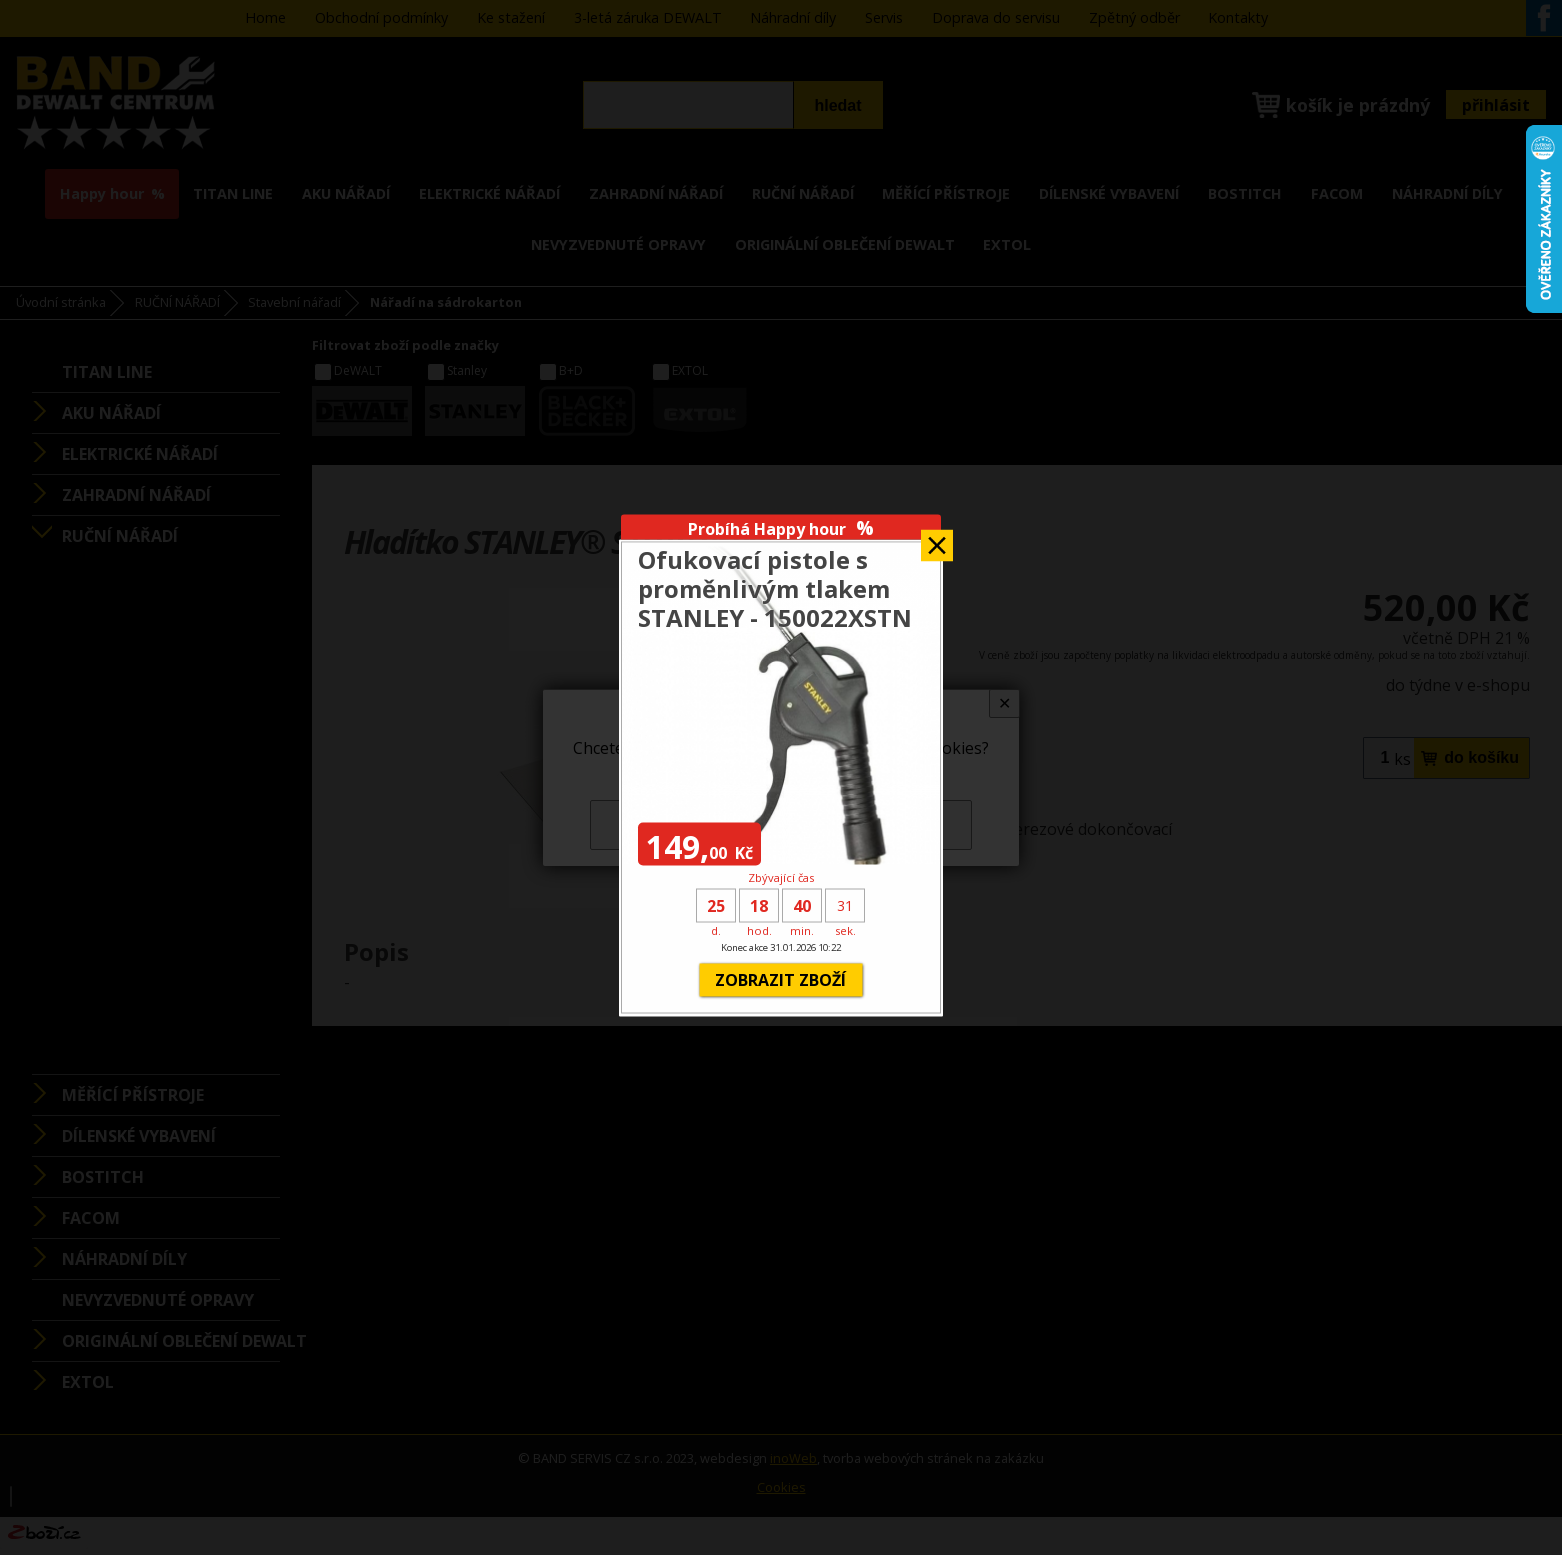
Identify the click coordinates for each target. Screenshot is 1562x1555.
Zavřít (937, 538)
